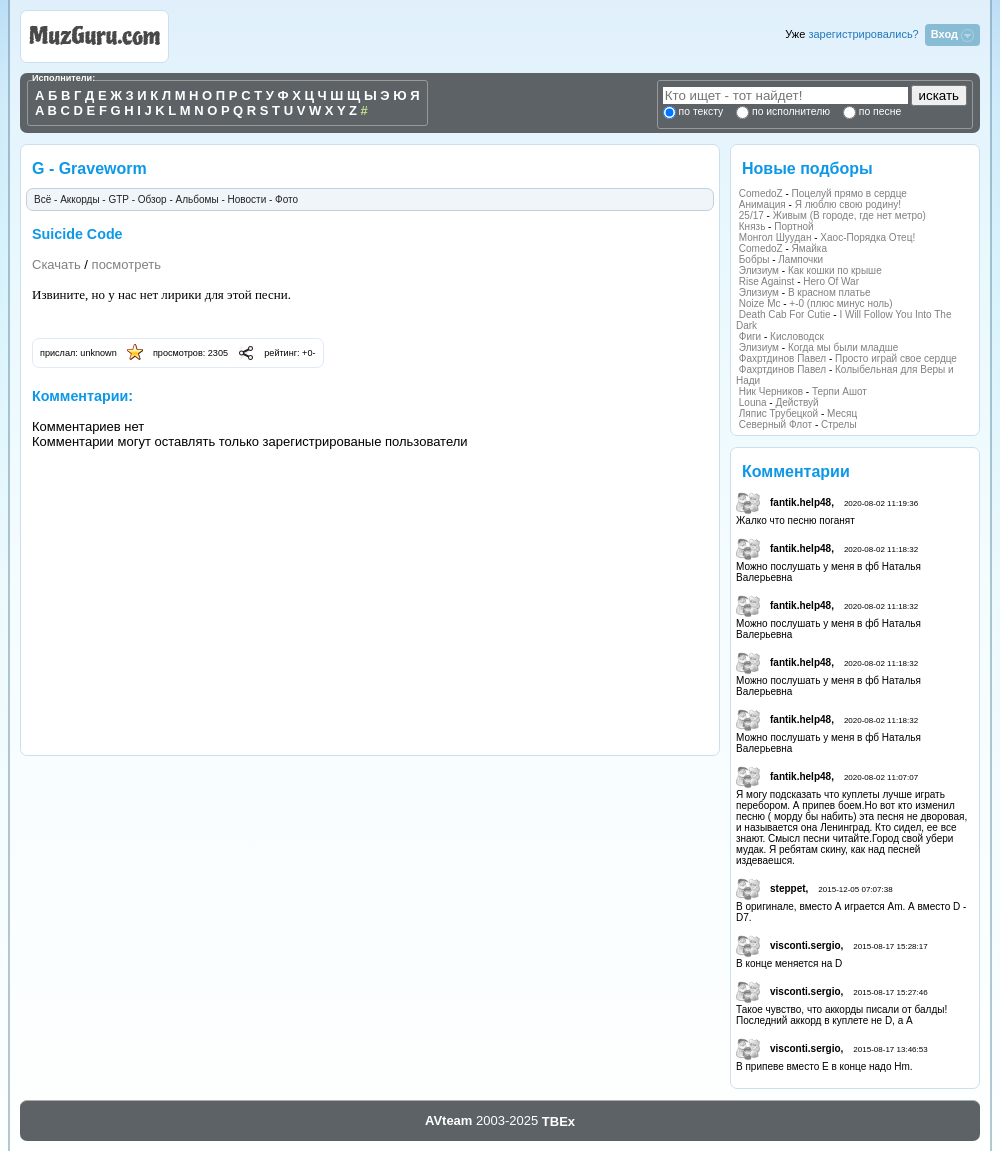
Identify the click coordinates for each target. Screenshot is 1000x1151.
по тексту (701, 111)
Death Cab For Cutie (785, 314)
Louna (753, 402)
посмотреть (126, 264)
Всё (42, 199)
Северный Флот (775, 424)
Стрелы (839, 424)
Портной (793, 226)
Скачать (56, 264)
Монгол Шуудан (775, 237)
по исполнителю (789, 111)
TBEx (558, 1121)
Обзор (152, 199)
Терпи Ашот (839, 391)
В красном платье (829, 292)
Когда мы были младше (843, 347)
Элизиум (759, 270)
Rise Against (767, 281)
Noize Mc (760, 303)
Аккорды (79, 199)
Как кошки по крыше (835, 270)
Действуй (796, 402)
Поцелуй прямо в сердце (849, 193)
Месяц (842, 413)
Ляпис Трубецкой (778, 413)
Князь (752, 226)
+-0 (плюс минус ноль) (840, 303)
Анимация (762, 204)
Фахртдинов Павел (782, 358)
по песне (878, 111)
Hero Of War (831, 281)
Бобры (754, 259)
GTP (118, 199)
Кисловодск (797, 336)
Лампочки (800, 259)
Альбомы (197, 199)
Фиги (750, 336)
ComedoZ (761, 193)
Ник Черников (771, 391)
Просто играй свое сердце (896, 358)
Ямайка (809, 248)
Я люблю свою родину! (848, 204)
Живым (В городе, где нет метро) (849, 215)
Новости (247, 199)
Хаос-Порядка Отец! (867, 237)
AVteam (448, 1120)
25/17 (751, 215)
